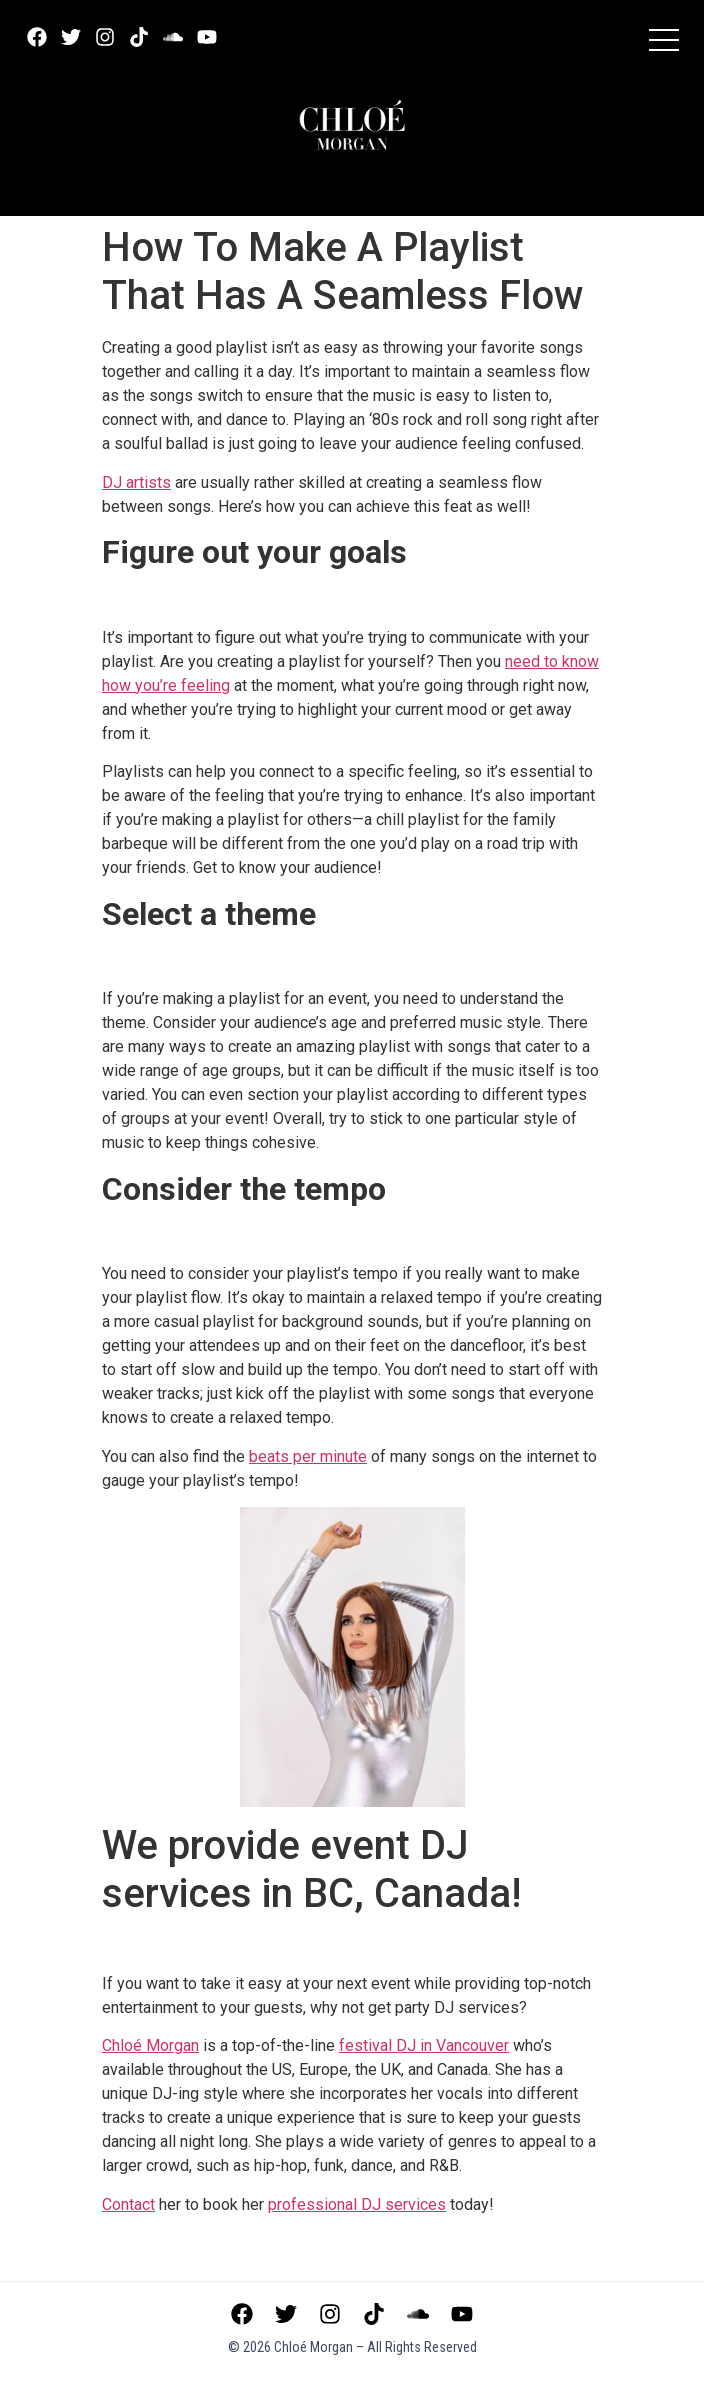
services (357, 2204)
